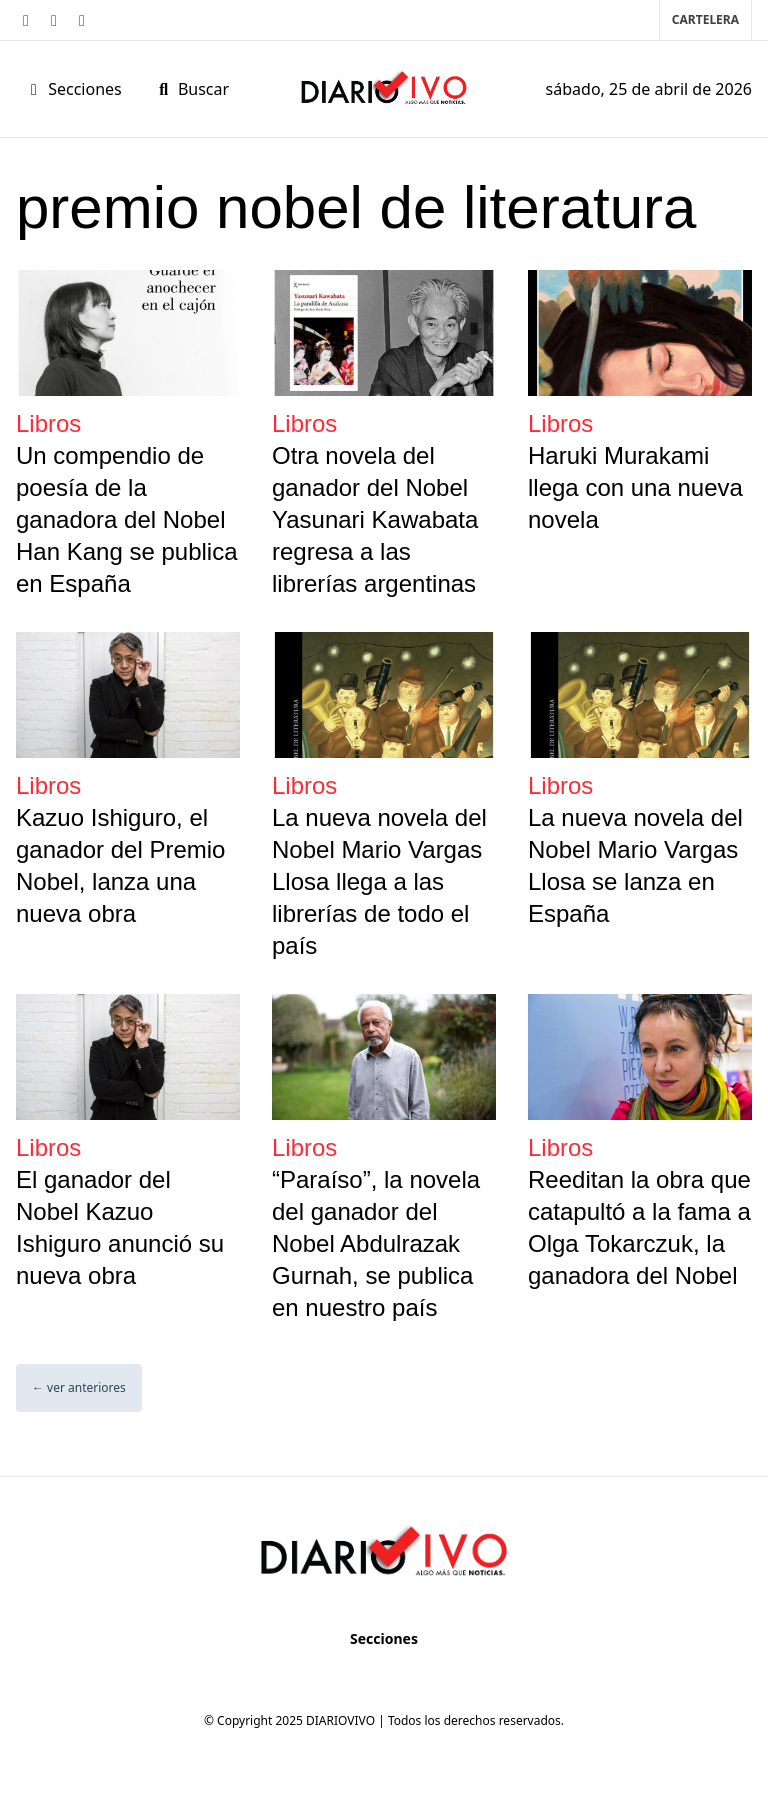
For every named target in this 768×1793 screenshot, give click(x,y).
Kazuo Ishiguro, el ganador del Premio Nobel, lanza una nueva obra (120, 865)
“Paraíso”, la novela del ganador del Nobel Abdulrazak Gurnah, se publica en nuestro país (376, 1243)
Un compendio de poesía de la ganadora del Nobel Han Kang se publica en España (126, 519)
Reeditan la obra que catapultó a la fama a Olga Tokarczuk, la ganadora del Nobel (639, 1227)
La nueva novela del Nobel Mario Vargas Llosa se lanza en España (635, 865)
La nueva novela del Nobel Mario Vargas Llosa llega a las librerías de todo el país (379, 881)
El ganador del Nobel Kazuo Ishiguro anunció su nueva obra (120, 1227)
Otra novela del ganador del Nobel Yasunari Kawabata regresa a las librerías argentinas (375, 519)
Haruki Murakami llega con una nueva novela (635, 487)
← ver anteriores (79, 1387)
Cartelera (705, 19)
